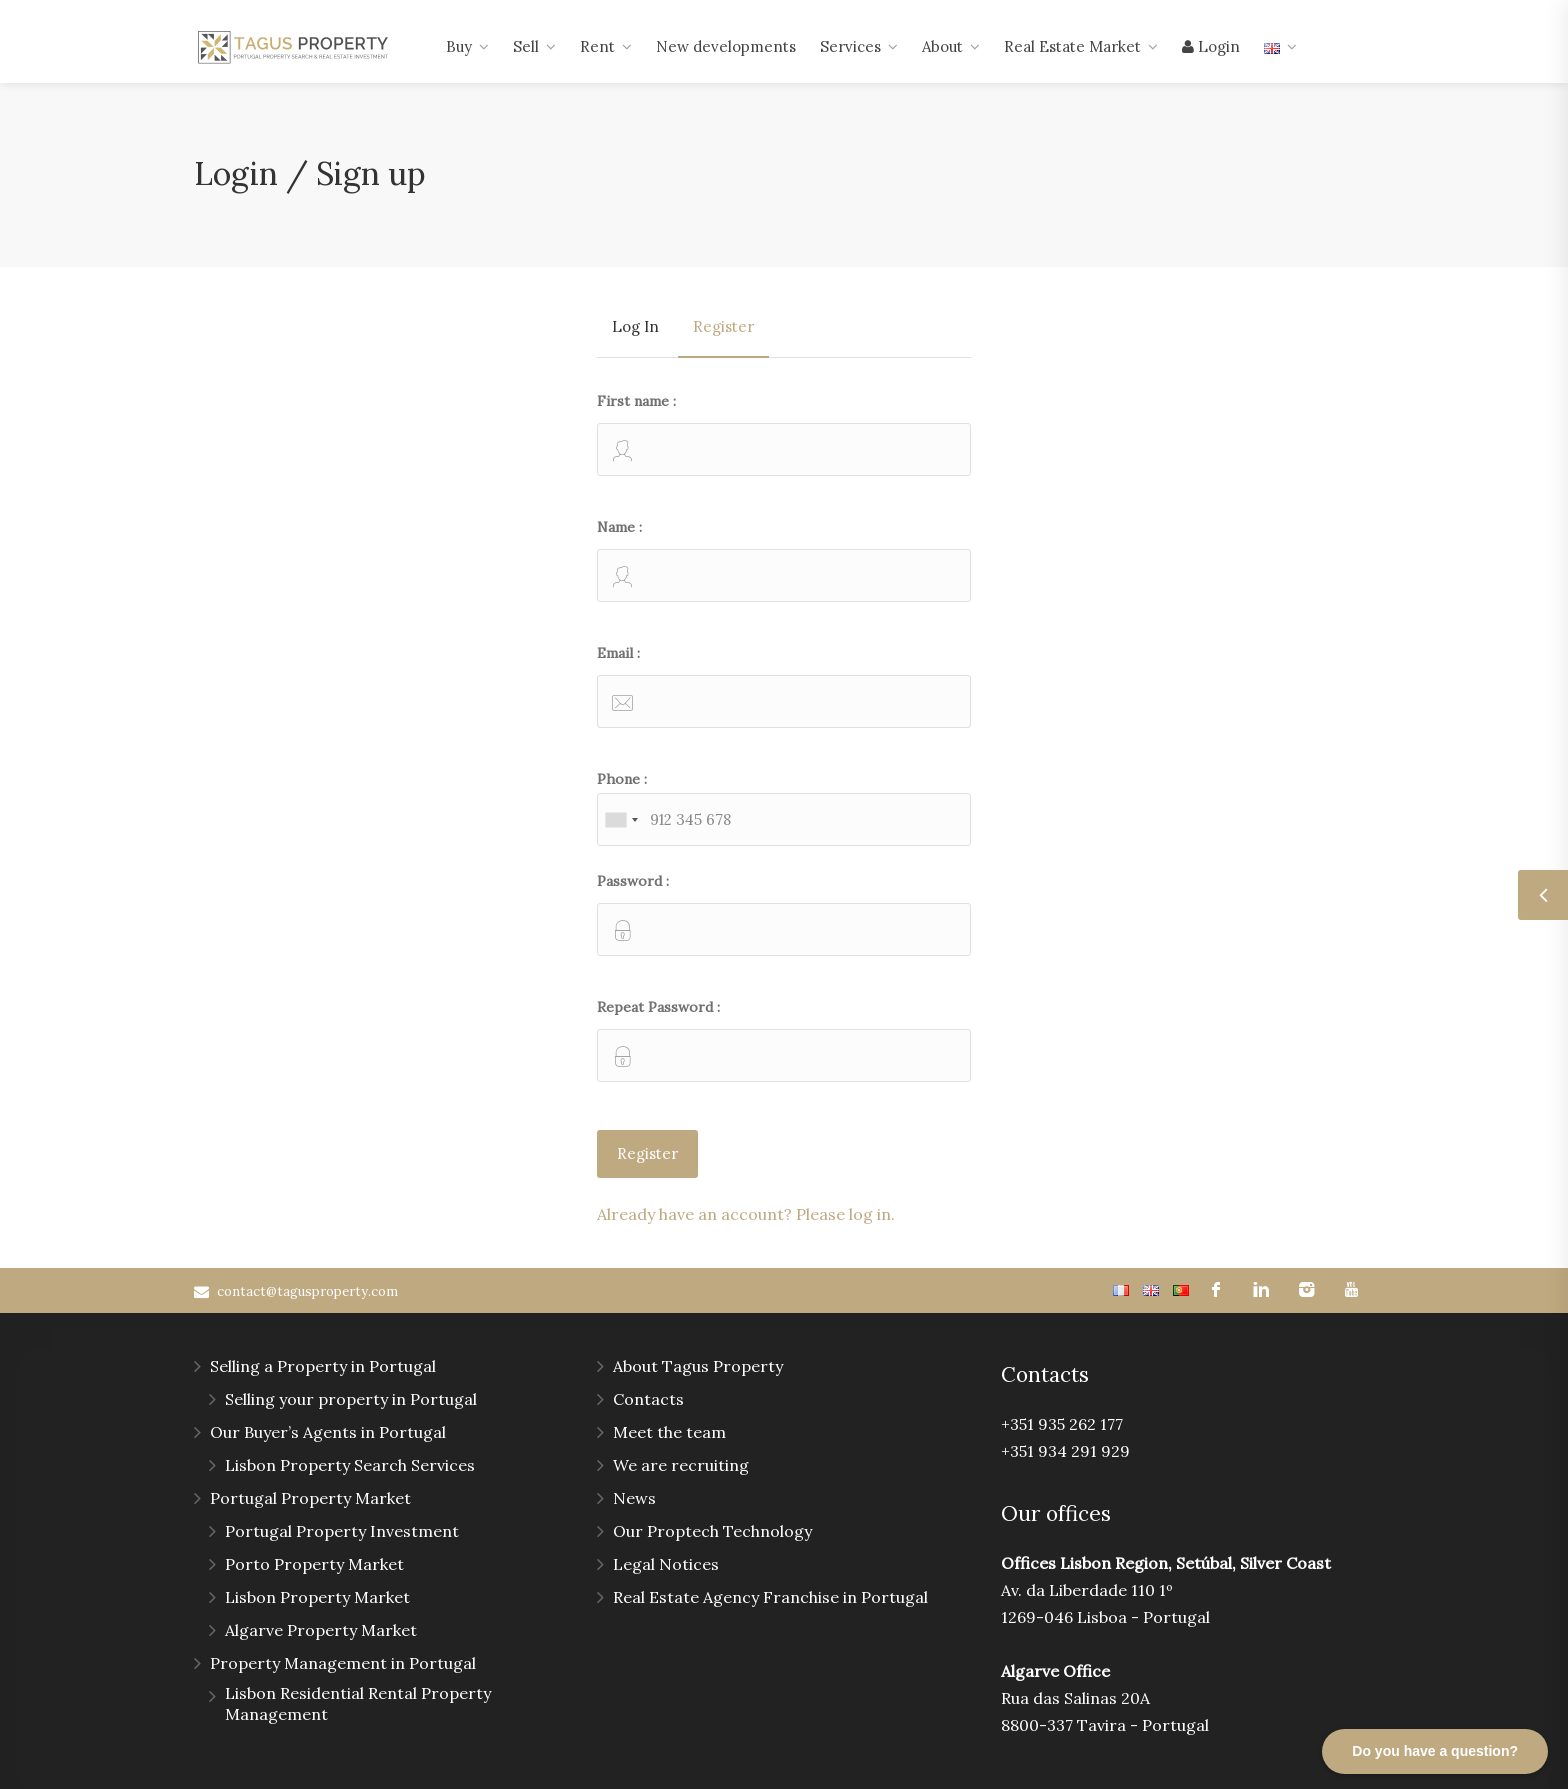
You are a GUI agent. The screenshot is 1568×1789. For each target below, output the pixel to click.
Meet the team (669, 1432)
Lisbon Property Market (317, 1597)
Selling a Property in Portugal (323, 1366)
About (942, 46)
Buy (459, 46)
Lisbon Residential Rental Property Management (358, 1703)
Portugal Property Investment (342, 1531)
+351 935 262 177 (1062, 1424)
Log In (635, 326)
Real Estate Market (1072, 46)
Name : (783, 560)
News (634, 1498)
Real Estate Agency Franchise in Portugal (770, 1597)
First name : (783, 434)
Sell (526, 46)
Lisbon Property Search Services (350, 1465)
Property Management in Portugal (343, 1663)
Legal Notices (666, 1564)
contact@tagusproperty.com (307, 1291)
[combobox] (621, 819)
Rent (597, 46)
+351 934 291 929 (1065, 1451)
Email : (783, 686)
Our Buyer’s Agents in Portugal (328, 1432)
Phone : (783, 808)
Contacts (648, 1399)
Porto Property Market (314, 1564)
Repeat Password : (783, 1040)
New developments (726, 46)
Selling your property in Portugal (351, 1399)
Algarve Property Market (321, 1630)
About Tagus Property (698, 1366)
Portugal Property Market (310, 1498)
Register (723, 326)
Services (850, 46)
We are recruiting (681, 1465)
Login (1211, 46)
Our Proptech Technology (712, 1531)
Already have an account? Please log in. (746, 1214)
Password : (783, 914)
